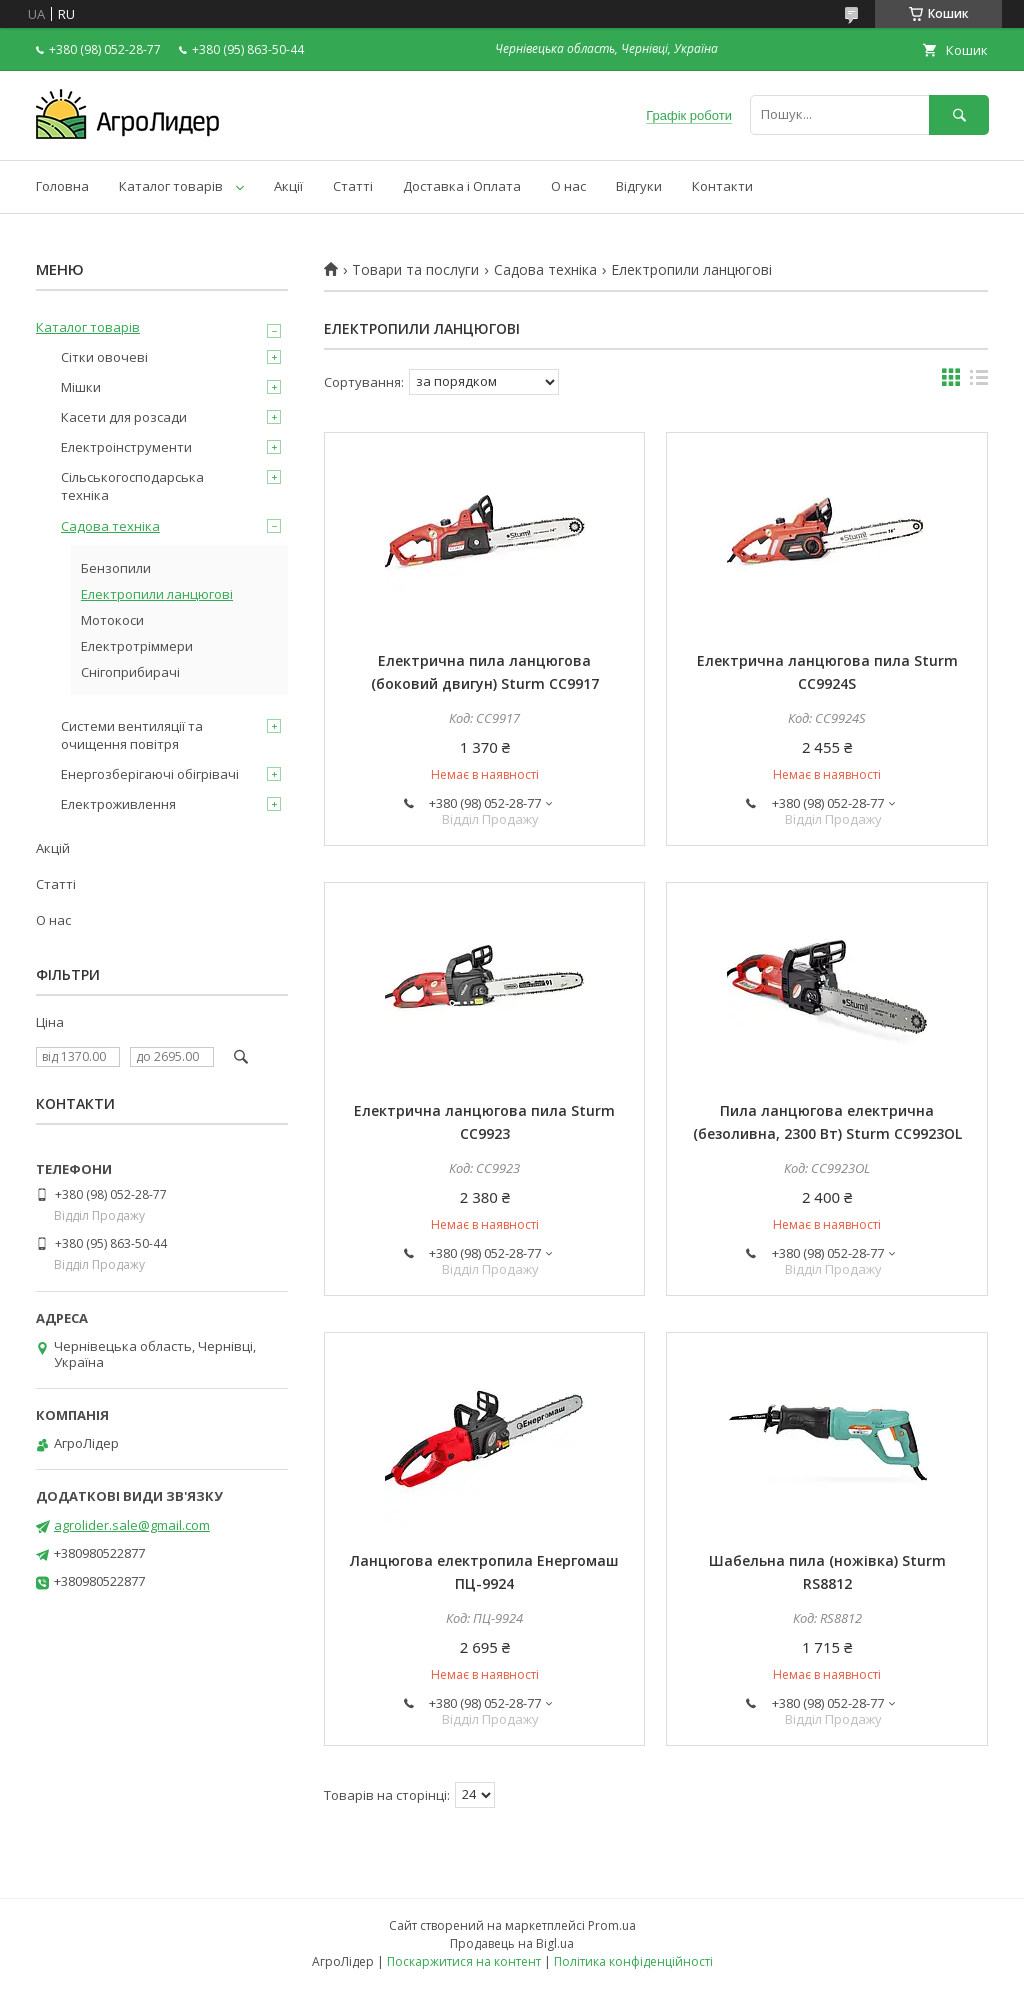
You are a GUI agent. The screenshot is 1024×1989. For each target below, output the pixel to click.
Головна (62, 186)
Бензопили (116, 568)
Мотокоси (112, 620)
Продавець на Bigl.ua (512, 1943)
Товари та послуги (415, 270)
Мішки (81, 387)
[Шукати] (959, 114)
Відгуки (639, 186)
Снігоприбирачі (130, 672)
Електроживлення (118, 804)
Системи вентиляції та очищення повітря (132, 735)
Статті (353, 186)
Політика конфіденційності (633, 1961)
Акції (288, 186)
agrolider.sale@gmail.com (132, 1525)
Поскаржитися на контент (464, 1961)
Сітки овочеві (104, 357)
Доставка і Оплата (462, 186)
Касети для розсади (124, 417)
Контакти (722, 186)
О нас (568, 186)
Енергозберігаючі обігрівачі (150, 774)
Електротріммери (137, 646)
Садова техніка (545, 270)
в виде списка (979, 382)
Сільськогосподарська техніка (132, 486)
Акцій (53, 848)
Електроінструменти (126, 447)
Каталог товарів (171, 186)
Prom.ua (612, 1925)
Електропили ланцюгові (157, 594)
